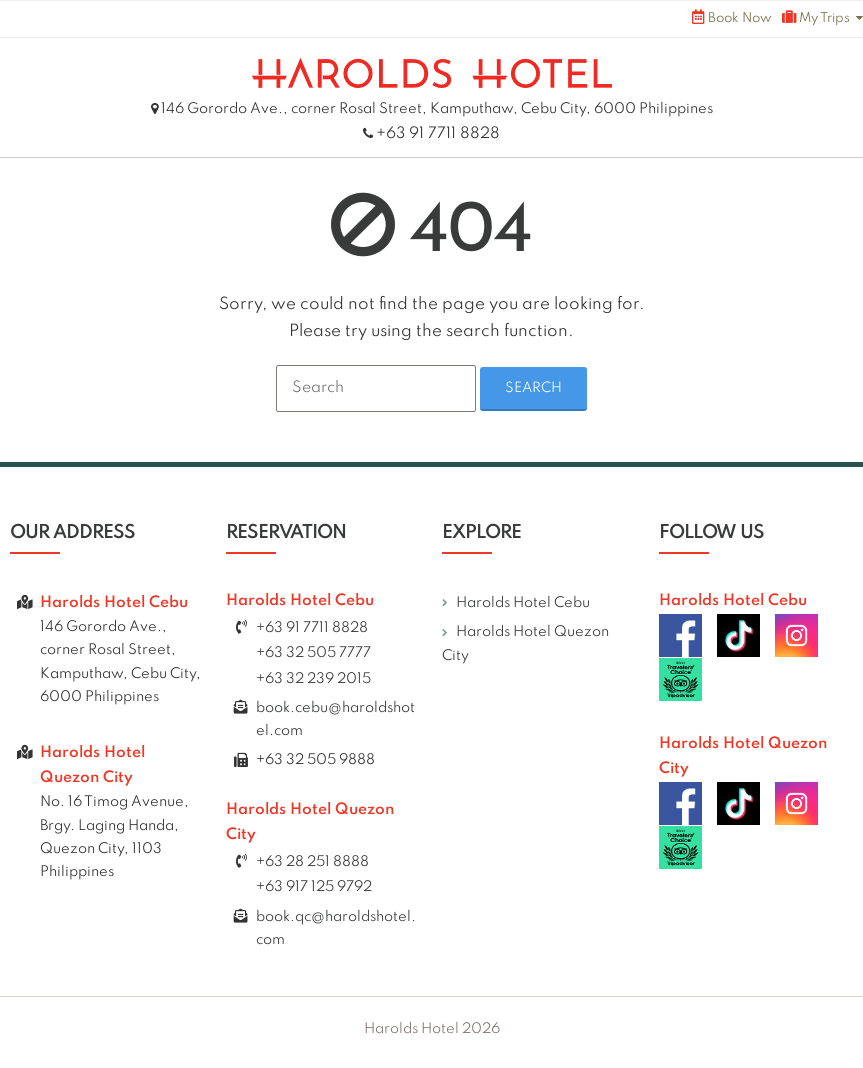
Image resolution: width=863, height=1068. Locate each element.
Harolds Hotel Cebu (523, 609)
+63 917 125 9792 (314, 894)
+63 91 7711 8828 (438, 134)
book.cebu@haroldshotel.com (335, 726)
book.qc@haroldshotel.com (336, 934)
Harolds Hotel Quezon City (525, 650)
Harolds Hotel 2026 (432, 1035)
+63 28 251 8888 (312, 869)
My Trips (816, 17)
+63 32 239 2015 (313, 685)
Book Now (732, 17)
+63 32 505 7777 (313, 660)
